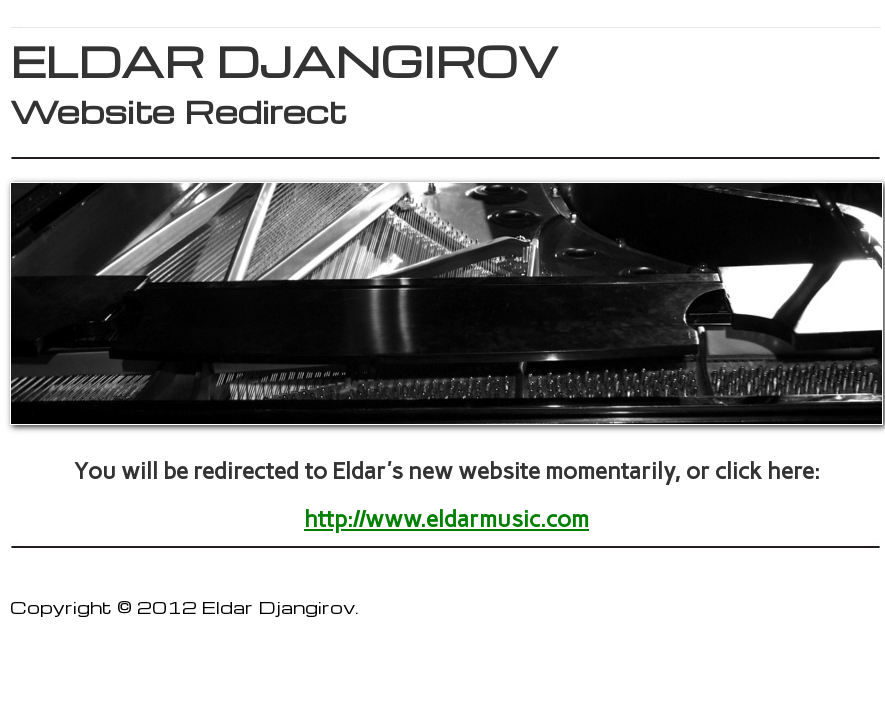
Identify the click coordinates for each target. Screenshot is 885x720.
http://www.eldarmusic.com (446, 519)
